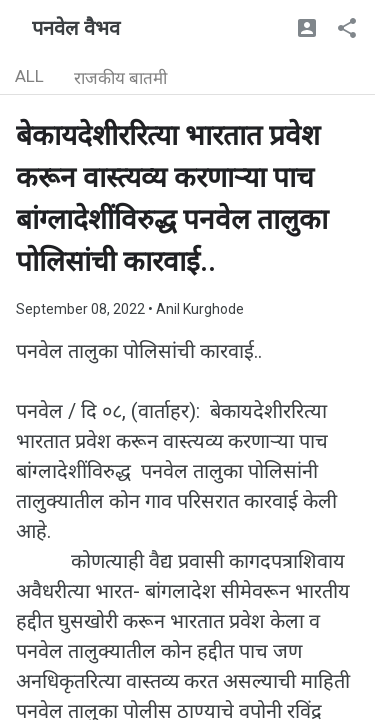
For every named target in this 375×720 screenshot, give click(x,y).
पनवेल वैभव (76, 28)
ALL (29, 76)
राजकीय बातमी (120, 78)
